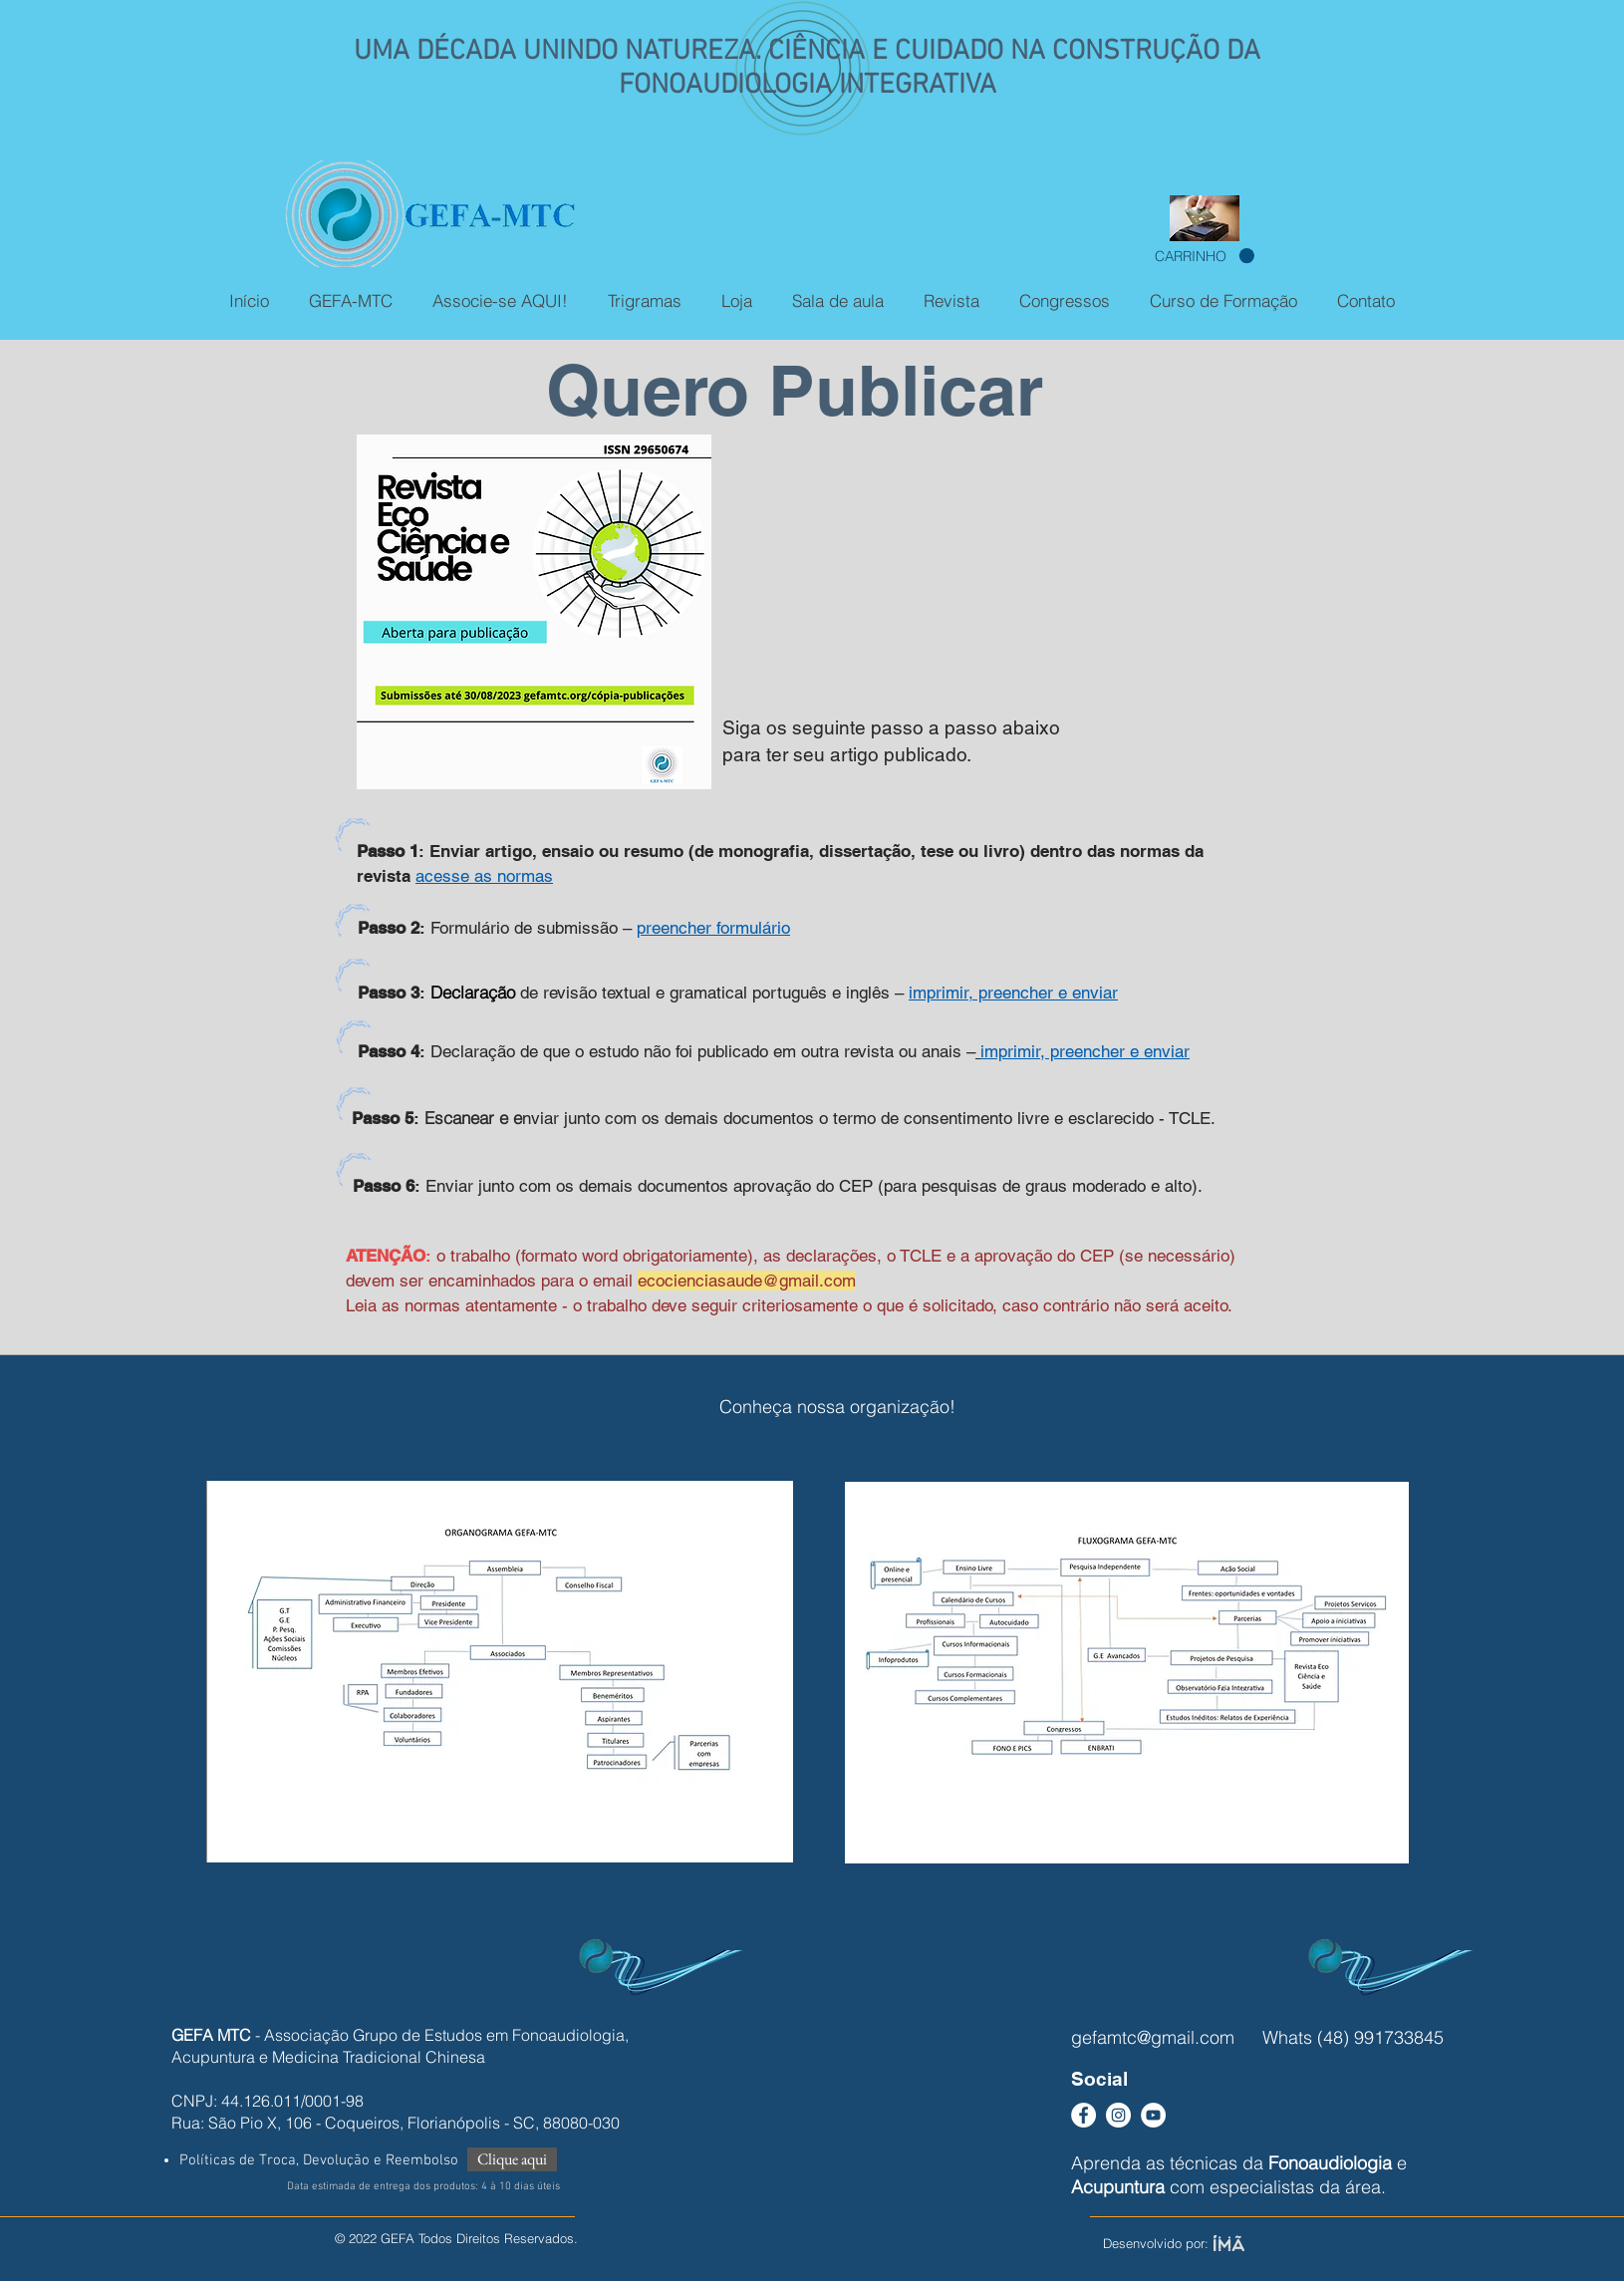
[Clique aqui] (512, 2159)
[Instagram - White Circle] (1118, 2115)
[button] (1204, 256)
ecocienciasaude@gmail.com (747, 1280)
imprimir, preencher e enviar (1085, 1051)
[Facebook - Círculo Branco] (1083, 2115)
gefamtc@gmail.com (1152, 2037)
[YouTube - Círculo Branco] (1153, 2115)
